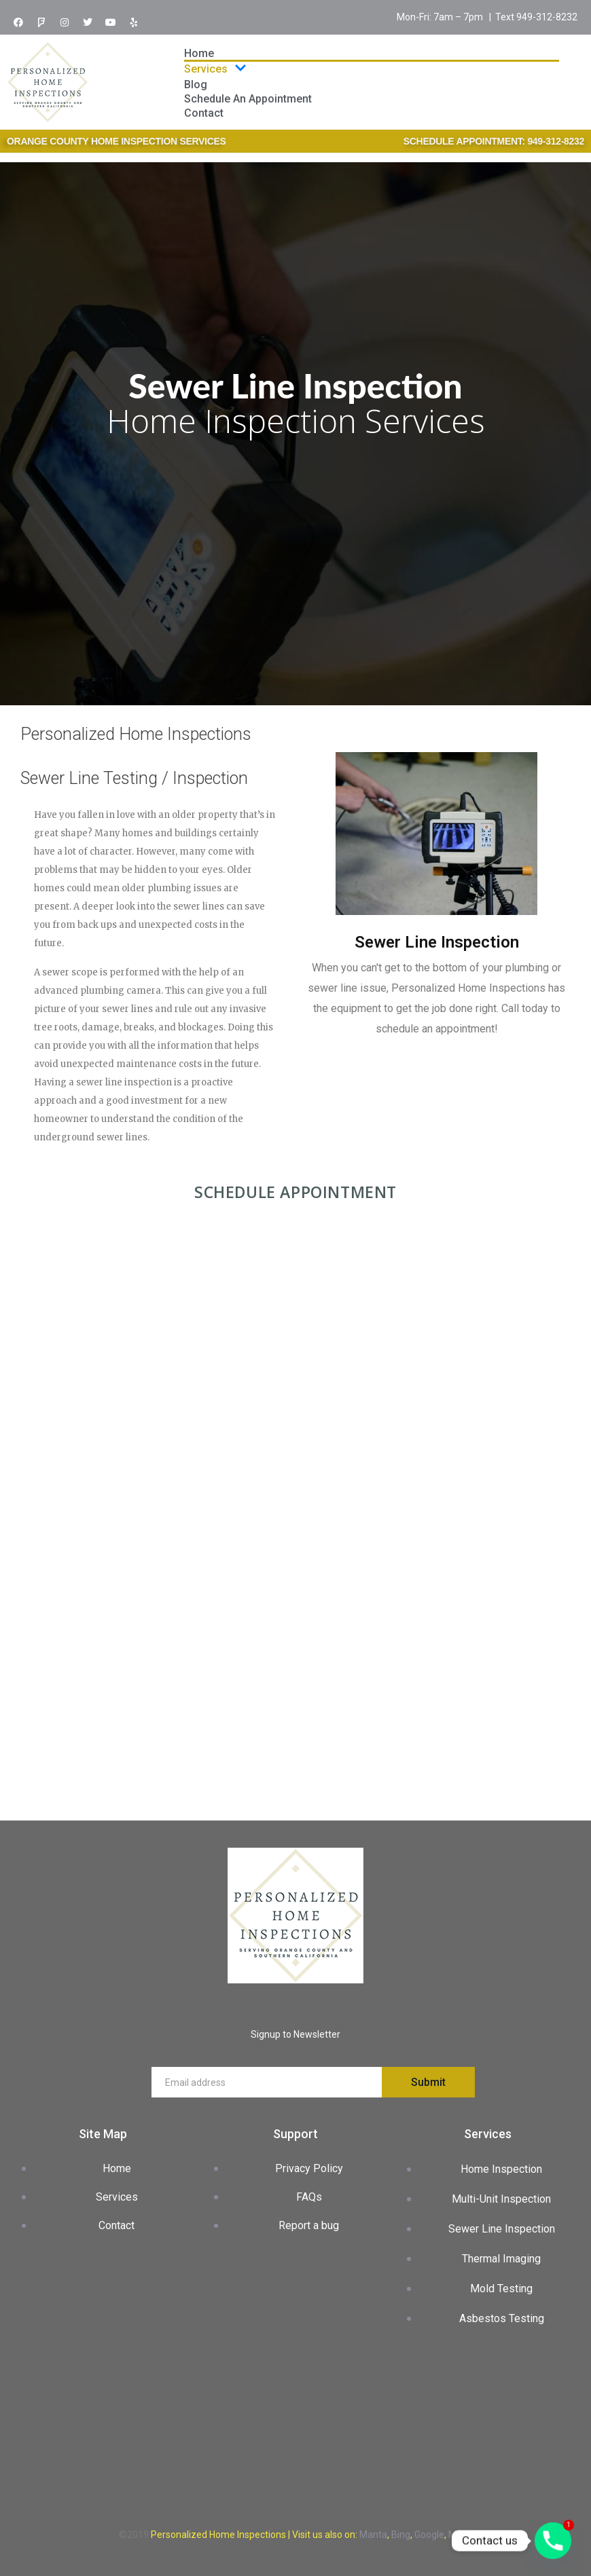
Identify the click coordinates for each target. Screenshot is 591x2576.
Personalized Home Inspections (218, 2534)
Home (199, 53)
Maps (460, 2534)
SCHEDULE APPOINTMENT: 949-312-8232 (494, 141)
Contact (203, 113)
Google (429, 2534)
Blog (195, 84)
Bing (400, 2534)
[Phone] (553, 2540)
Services (215, 69)
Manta (373, 2534)
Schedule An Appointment (248, 98)
